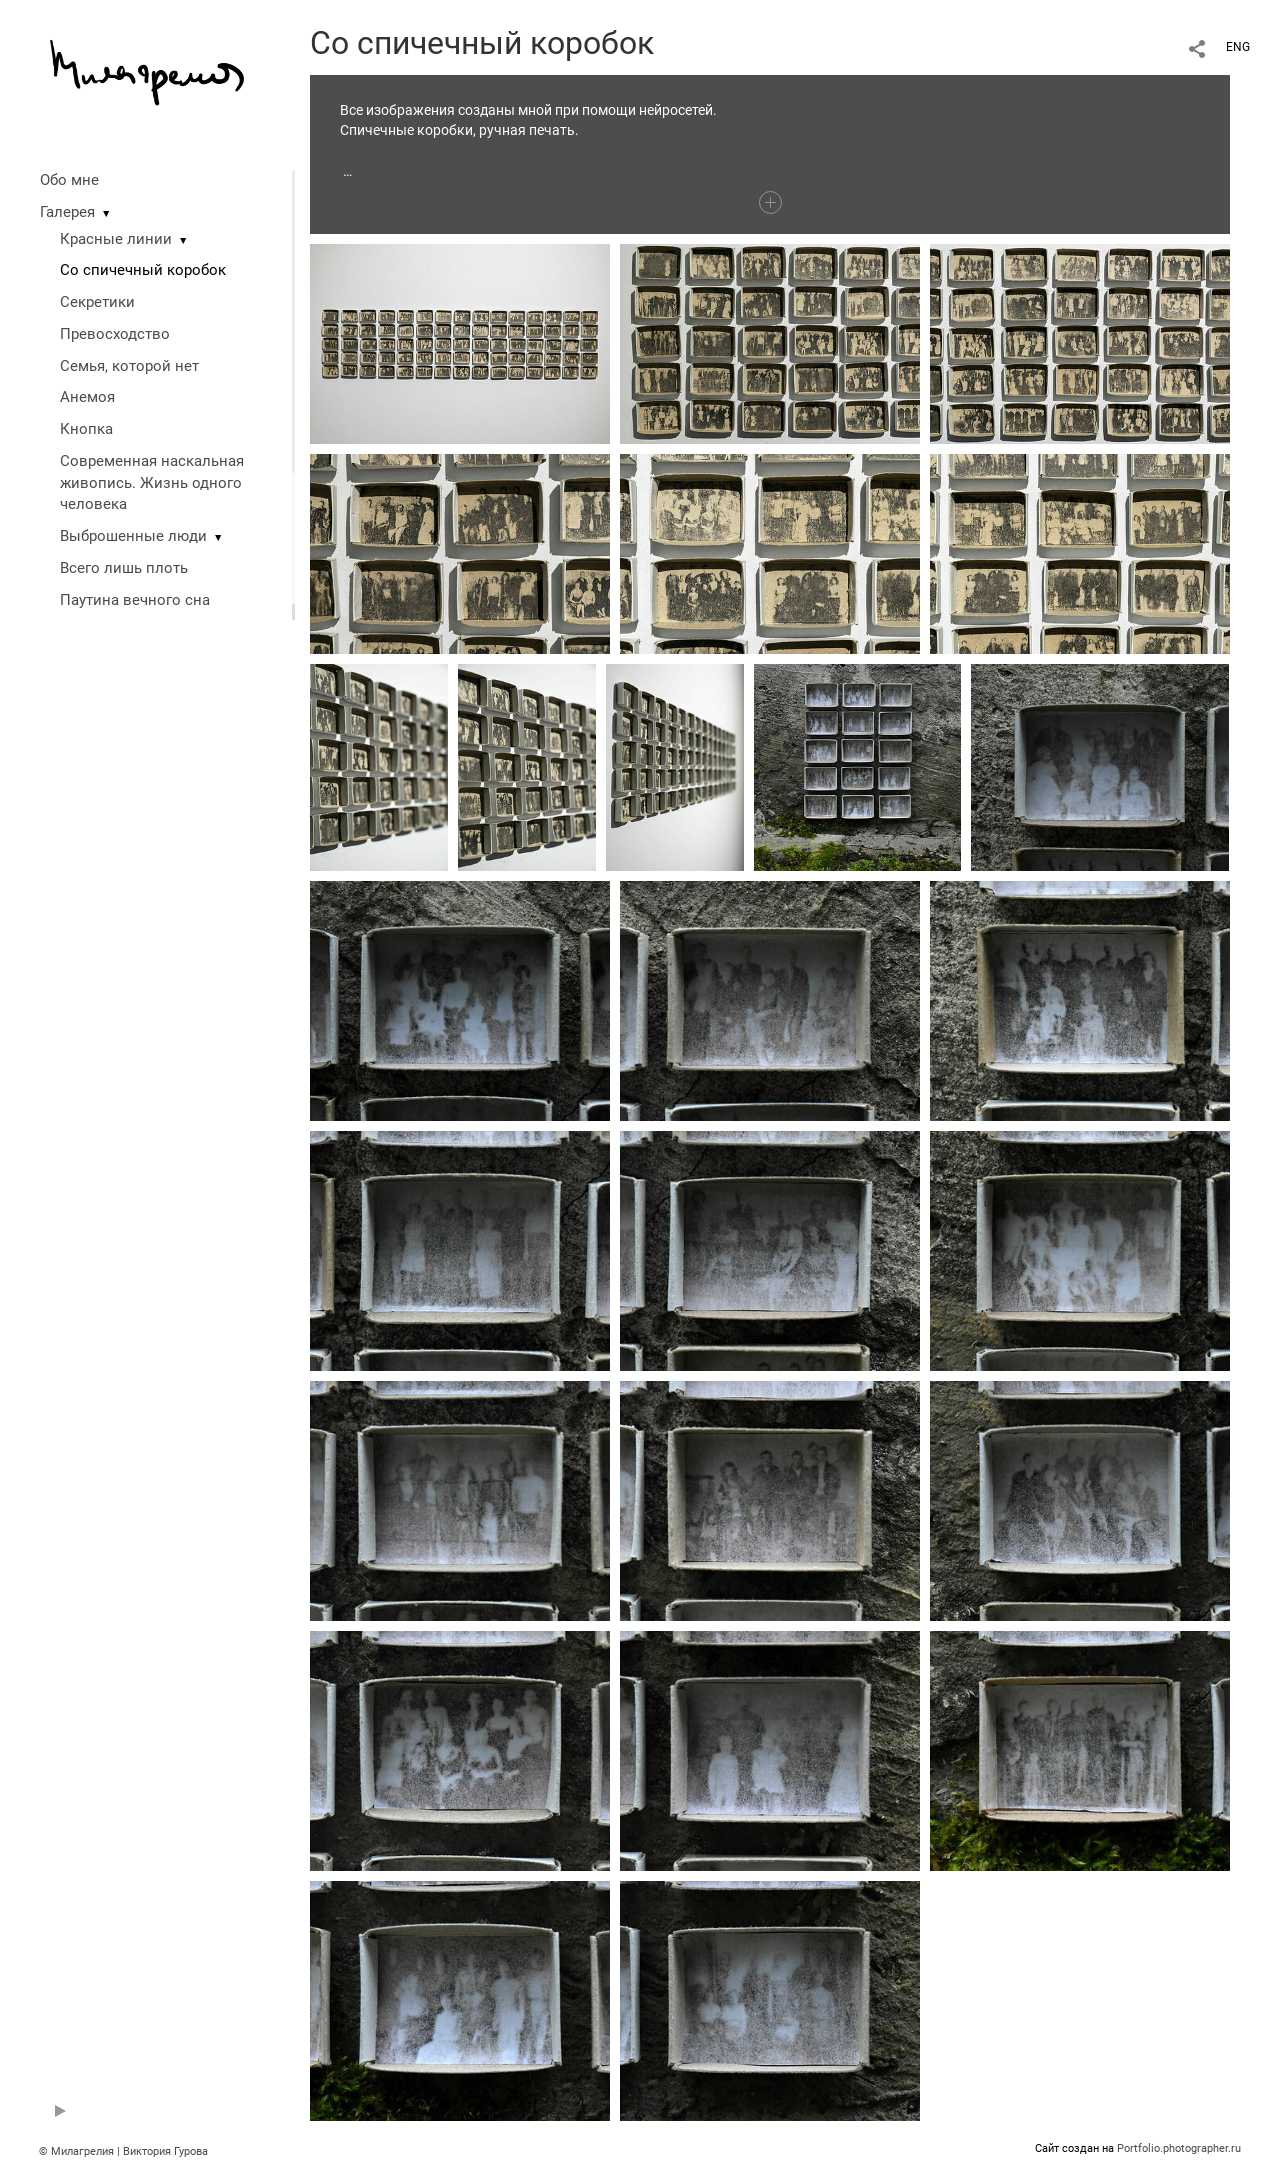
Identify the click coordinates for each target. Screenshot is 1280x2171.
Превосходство (115, 334)
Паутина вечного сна (135, 600)
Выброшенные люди (133, 536)
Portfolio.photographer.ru (1179, 2148)
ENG (1238, 47)
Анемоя (87, 397)
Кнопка (86, 429)
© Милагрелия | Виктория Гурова (123, 2151)
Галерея (67, 212)
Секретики (97, 302)
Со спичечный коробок (143, 270)
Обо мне (69, 180)
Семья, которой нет (129, 366)
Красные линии (116, 239)
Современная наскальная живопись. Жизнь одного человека (152, 483)
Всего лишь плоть (124, 568)
